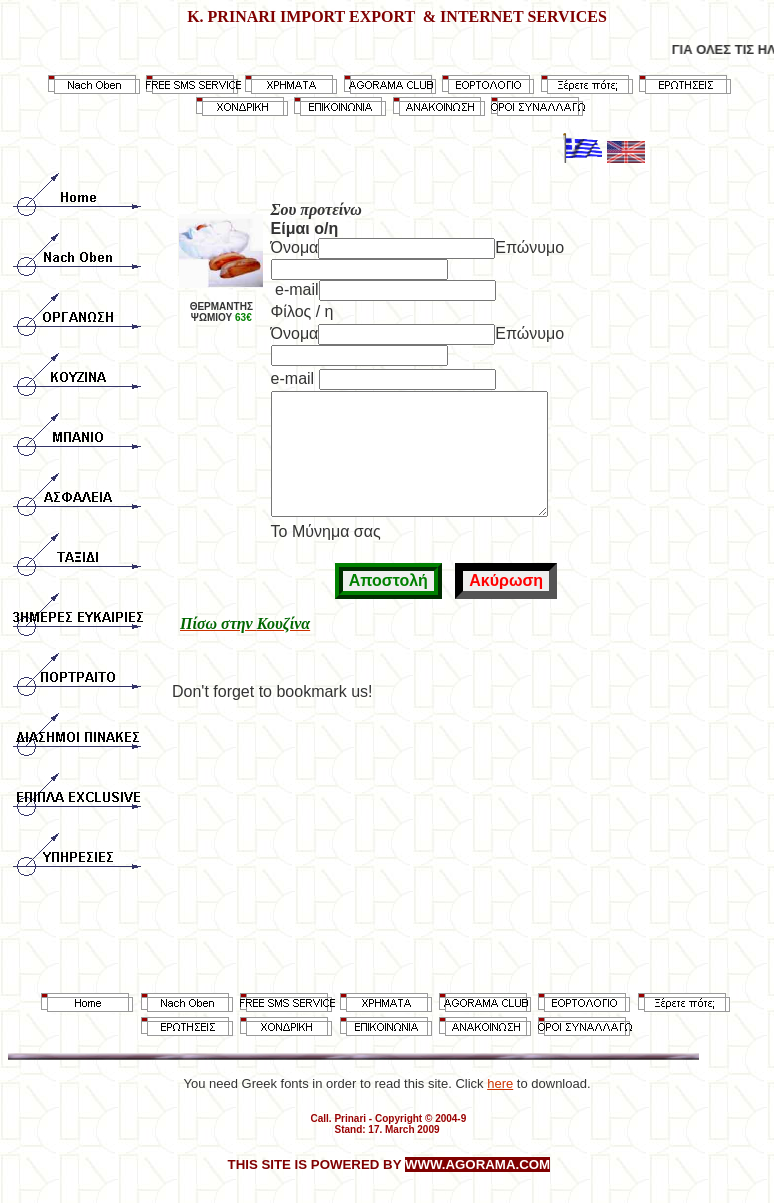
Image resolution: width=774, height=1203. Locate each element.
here (500, 1083)
